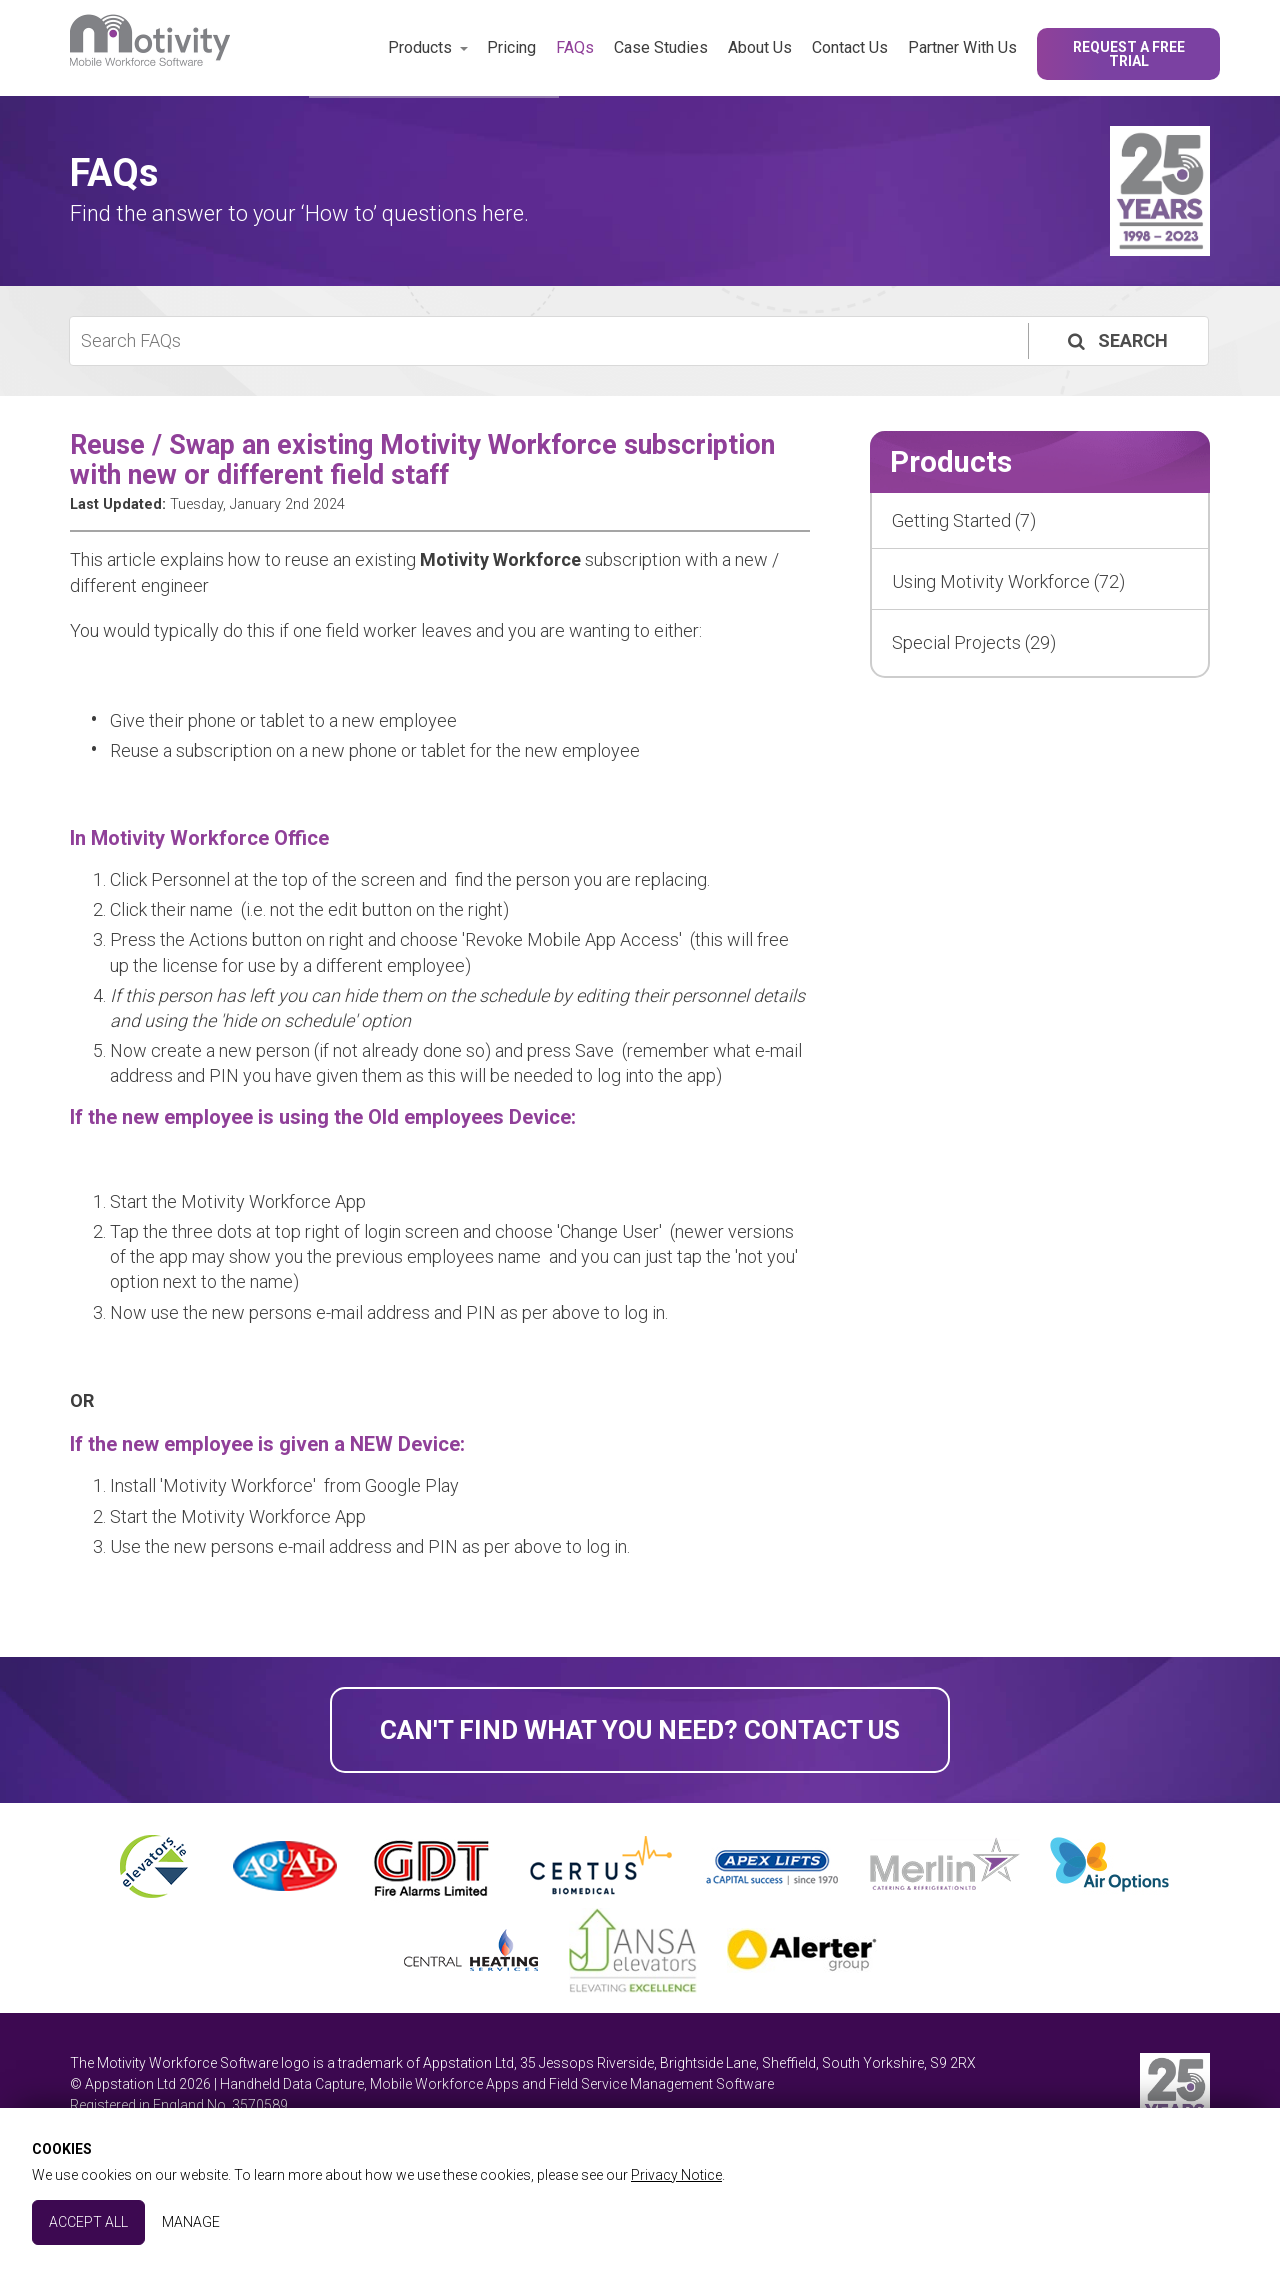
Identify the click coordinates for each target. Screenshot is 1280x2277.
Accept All (88, 2222)
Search (1116, 340)
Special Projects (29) (974, 642)
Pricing (511, 47)
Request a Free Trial (1129, 54)
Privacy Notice (676, 2175)
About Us (760, 47)
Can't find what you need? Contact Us (640, 1730)
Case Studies (661, 47)
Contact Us (850, 47)
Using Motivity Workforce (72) (1008, 581)
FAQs (575, 47)
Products (420, 47)
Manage (191, 2222)
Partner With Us (962, 47)
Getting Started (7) (964, 520)
